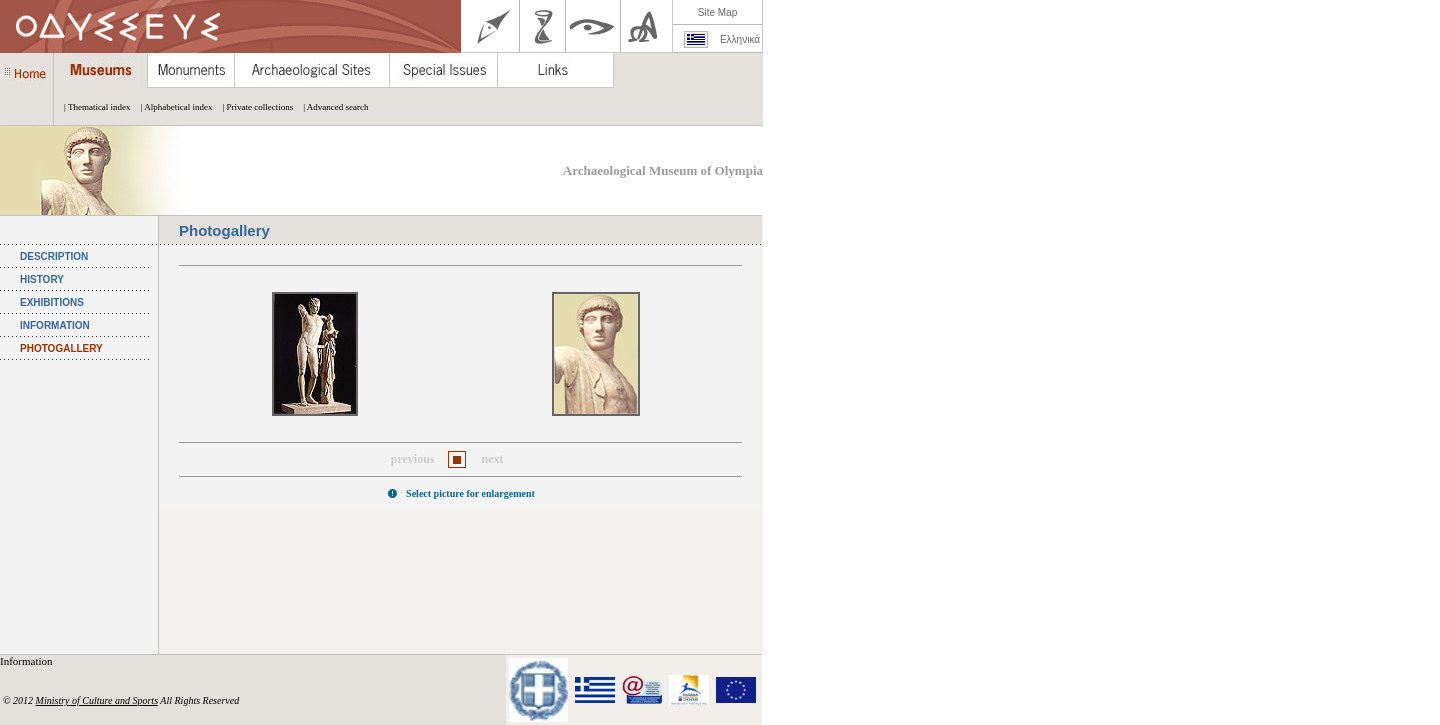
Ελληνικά (740, 39)
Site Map (717, 12)
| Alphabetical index (172, 107)
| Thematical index (92, 107)
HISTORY (42, 279)
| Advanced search (330, 107)
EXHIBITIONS (52, 302)
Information (27, 661)
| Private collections (252, 107)
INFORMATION (55, 325)
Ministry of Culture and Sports (97, 700)
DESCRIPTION (54, 256)
